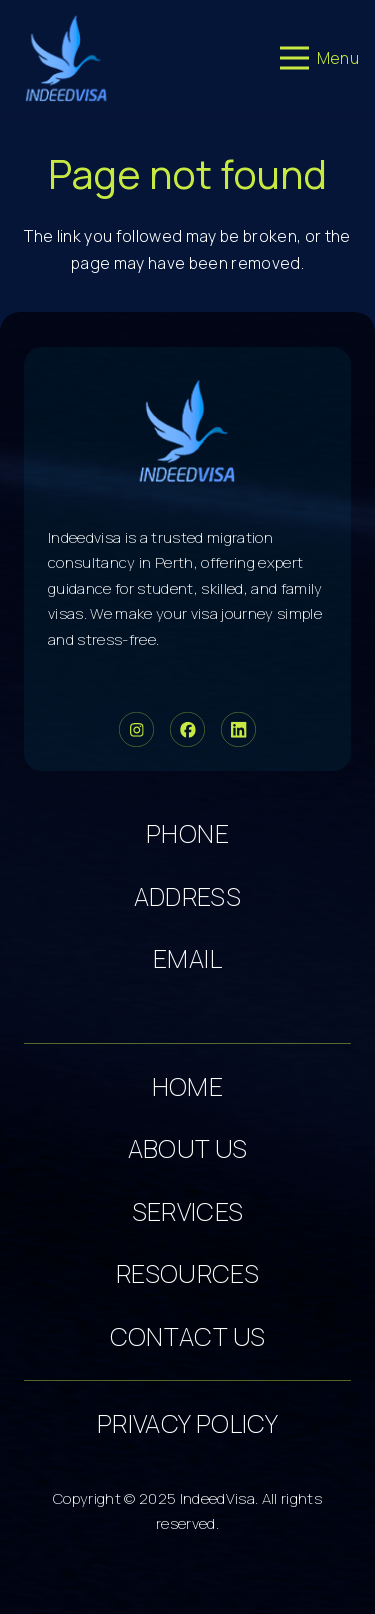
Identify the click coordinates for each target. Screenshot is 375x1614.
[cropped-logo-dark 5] (187, 430)
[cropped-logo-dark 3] (66, 58)
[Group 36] (238, 729)
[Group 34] (187, 729)
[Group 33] (136, 729)
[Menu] (319, 58)
